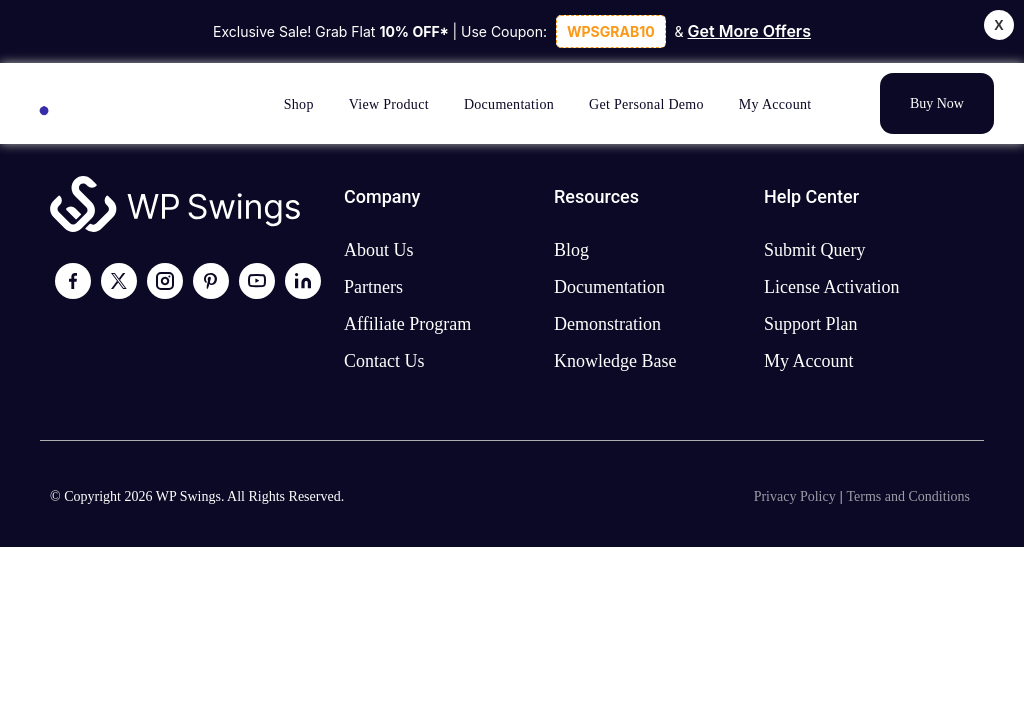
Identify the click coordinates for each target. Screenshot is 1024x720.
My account (809, 361)
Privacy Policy (795, 496)
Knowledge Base (615, 361)
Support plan (811, 324)
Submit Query (815, 250)
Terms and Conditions (908, 496)
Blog (571, 250)
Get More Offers (749, 31)
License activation (831, 287)
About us (379, 250)
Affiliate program (407, 324)
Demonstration (607, 324)
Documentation (609, 287)
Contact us (384, 361)
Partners (373, 287)
